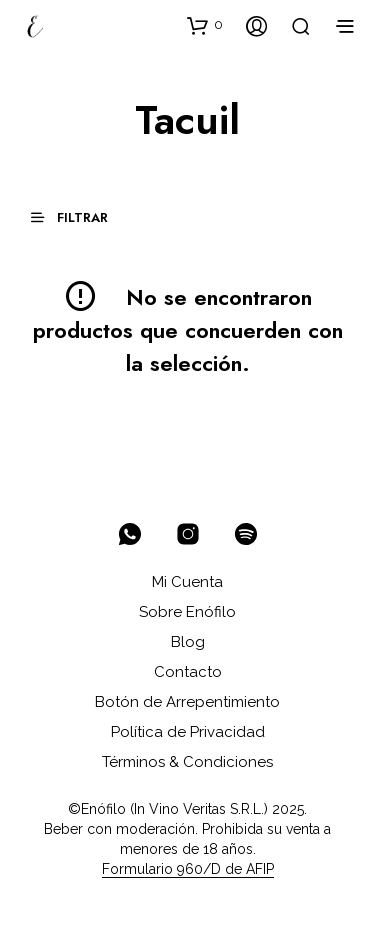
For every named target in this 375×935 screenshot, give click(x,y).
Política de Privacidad (188, 732)
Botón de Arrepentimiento (187, 702)
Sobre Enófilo (187, 612)
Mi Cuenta (187, 582)
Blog (188, 642)
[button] (205, 25)
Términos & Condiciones (187, 762)
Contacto (188, 672)
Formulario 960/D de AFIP (188, 869)
